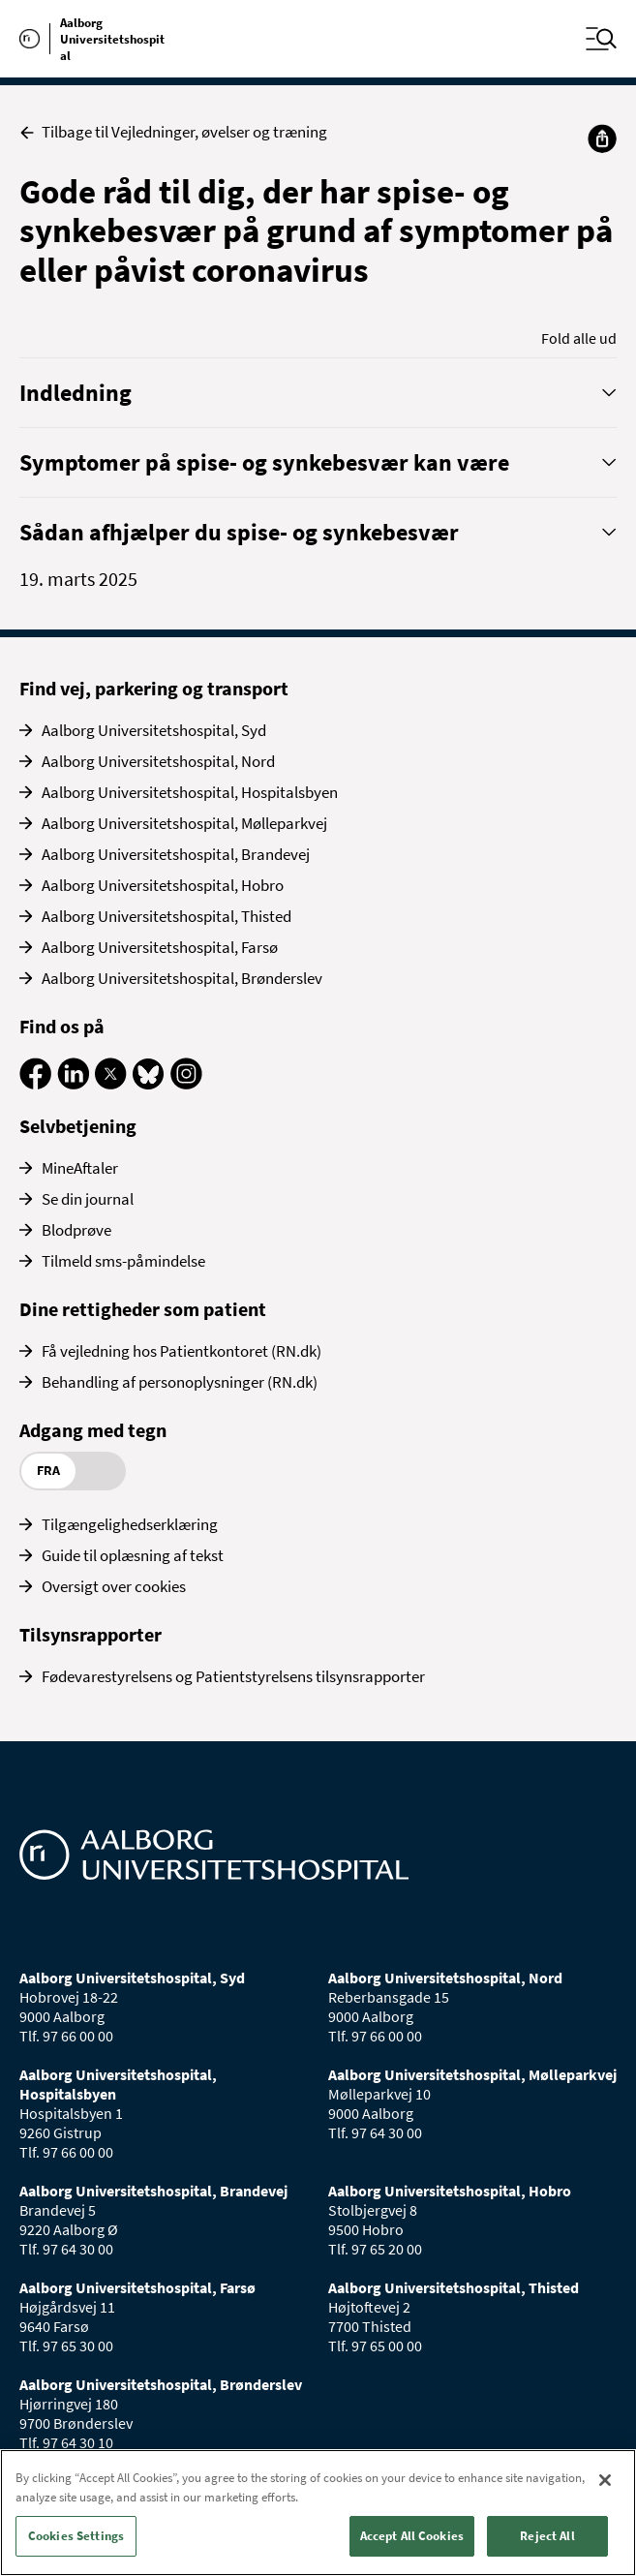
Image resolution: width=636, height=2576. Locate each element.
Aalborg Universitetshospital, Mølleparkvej (184, 823)
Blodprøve (76, 1230)
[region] (318, 2512)
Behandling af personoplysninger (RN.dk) (180, 1382)
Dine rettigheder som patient (142, 1309)
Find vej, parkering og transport (153, 688)
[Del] (602, 138)
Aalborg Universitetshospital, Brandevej (176, 854)
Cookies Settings (76, 2536)
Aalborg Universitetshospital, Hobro (163, 885)
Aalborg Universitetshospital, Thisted (166, 916)
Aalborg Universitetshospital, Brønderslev (182, 978)
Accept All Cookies (412, 2536)
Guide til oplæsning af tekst (133, 1555)
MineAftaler (80, 1168)
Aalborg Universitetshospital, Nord (158, 761)
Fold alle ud (579, 338)
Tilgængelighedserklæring (130, 1524)
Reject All (547, 2536)
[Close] (605, 2480)
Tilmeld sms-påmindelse (123, 1261)
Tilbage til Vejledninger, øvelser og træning (173, 132)
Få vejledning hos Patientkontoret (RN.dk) (181, 1351)
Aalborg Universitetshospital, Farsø (160, 947)
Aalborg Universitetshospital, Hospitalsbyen (190, 792)
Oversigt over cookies (114, 1586)
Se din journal (88, 1199)
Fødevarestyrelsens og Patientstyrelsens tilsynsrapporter (233, 1676)
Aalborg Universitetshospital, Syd (154, 730)
